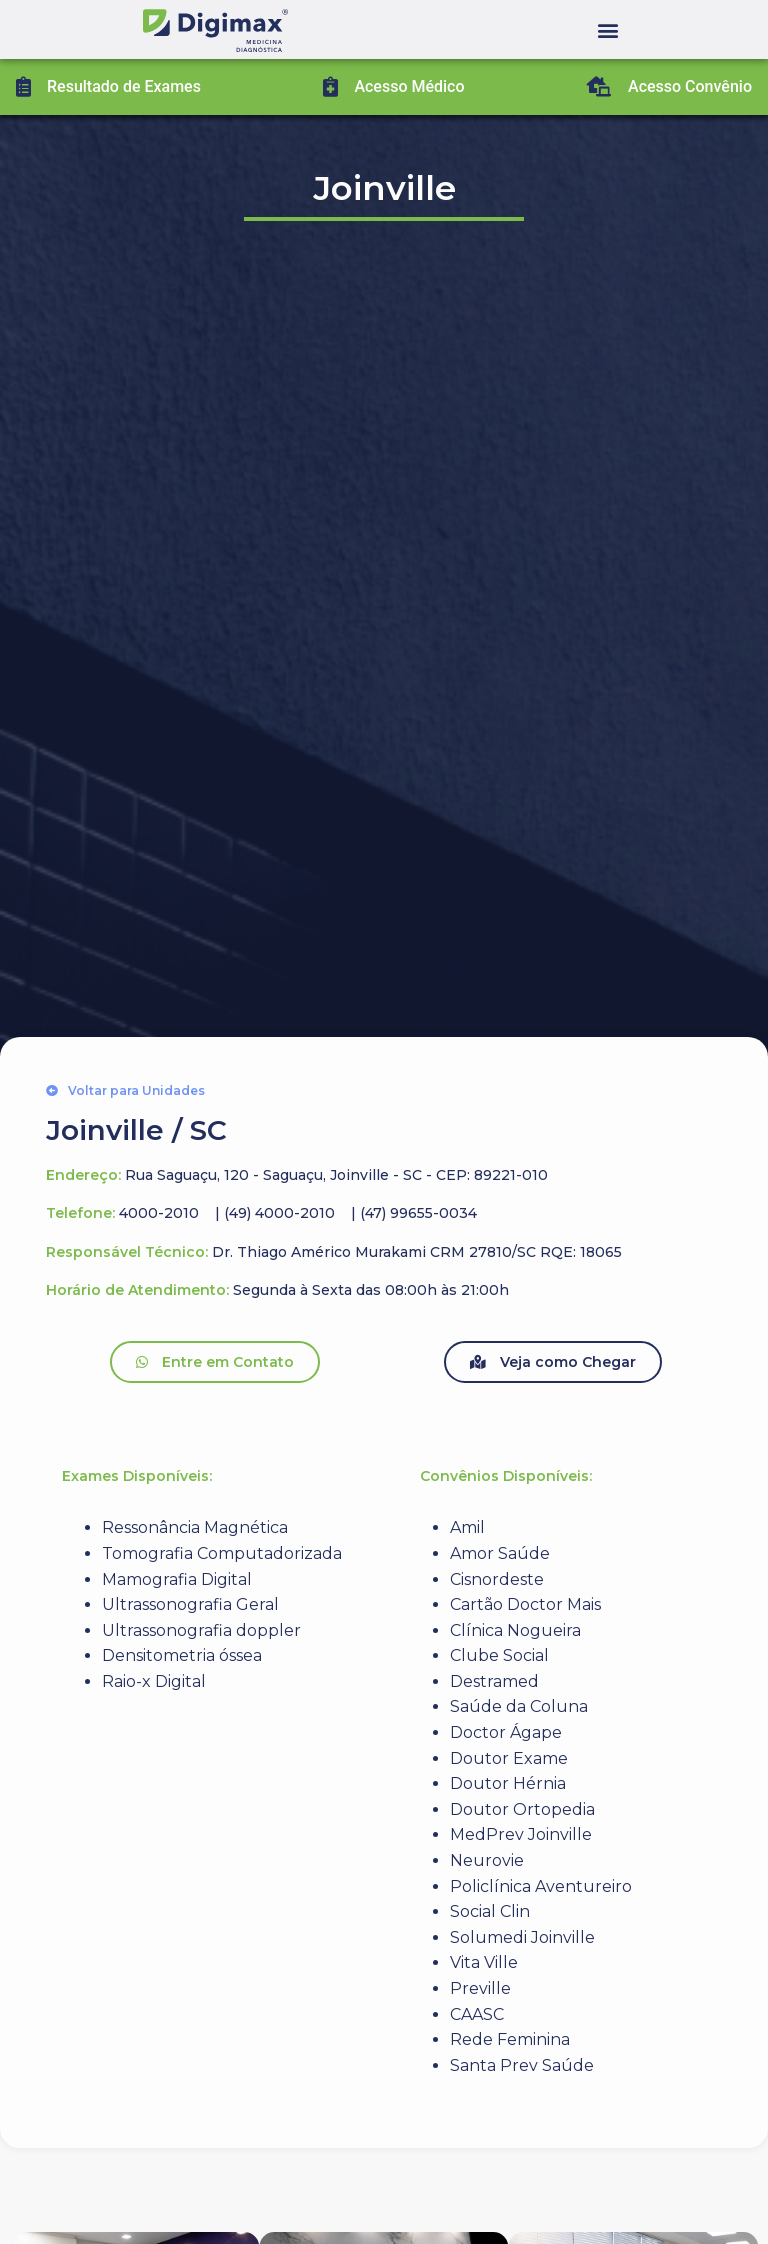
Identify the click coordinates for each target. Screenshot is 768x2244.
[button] (608, 29)
